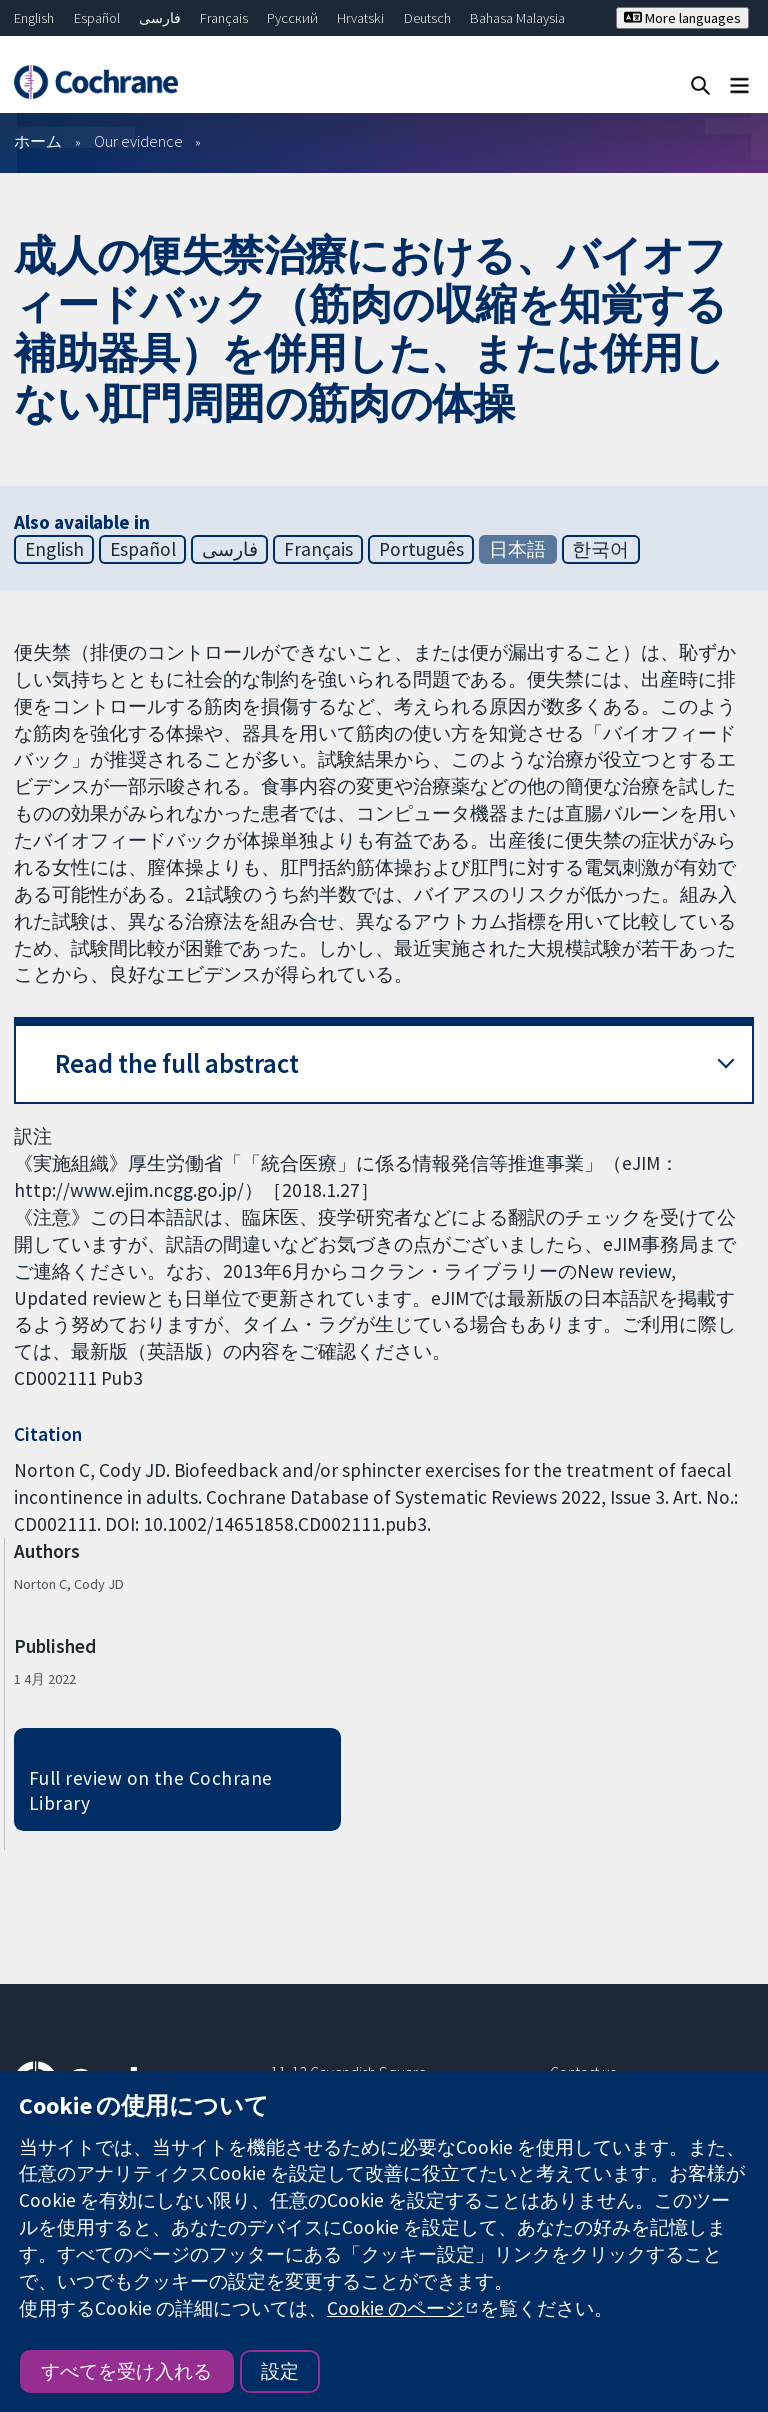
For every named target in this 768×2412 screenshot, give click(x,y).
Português (421, 549)
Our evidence (138, 141)
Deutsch (427, 18)
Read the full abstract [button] (177, 1063)
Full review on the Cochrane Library (151, 1790)
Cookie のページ (395, 2308)
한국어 (600, 549)
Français (224, 18)
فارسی (160, 18)
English (34, 18)
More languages (682, 18)
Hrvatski (360, 18)
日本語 (517, 549)
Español (97, 18)
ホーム (38, 141)
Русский (292, 18)
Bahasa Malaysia (517, 18)
